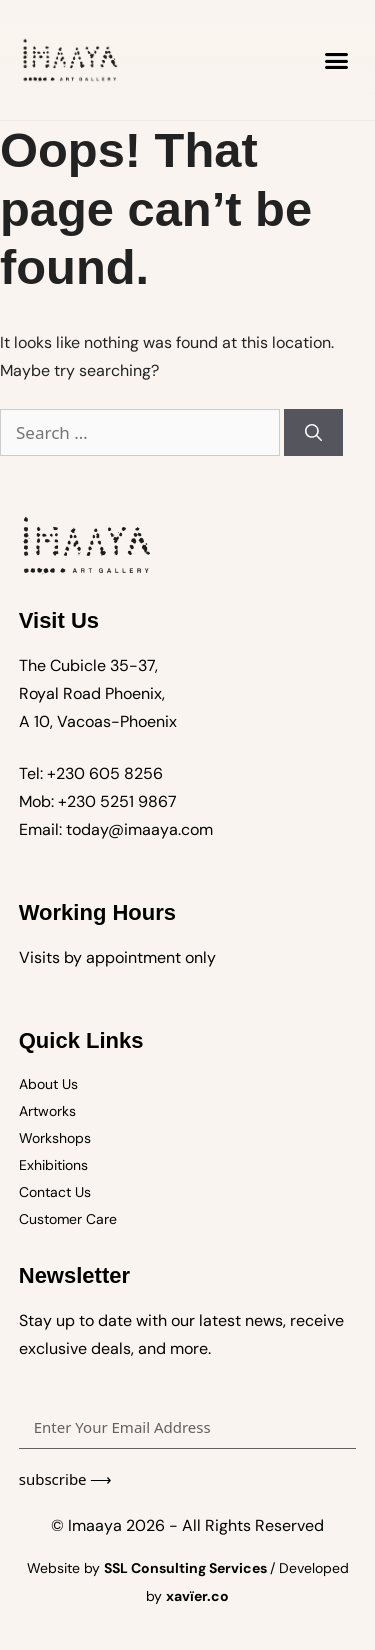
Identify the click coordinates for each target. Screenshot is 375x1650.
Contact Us (55, 1192)
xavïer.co (197, 1596)
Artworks (47, 1111)
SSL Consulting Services (187, 1568)
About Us (48, 1084)
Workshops (55, 1138)
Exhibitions (53, 1165)
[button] (337, 60)
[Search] (313, 433)
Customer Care (68, 1219)
